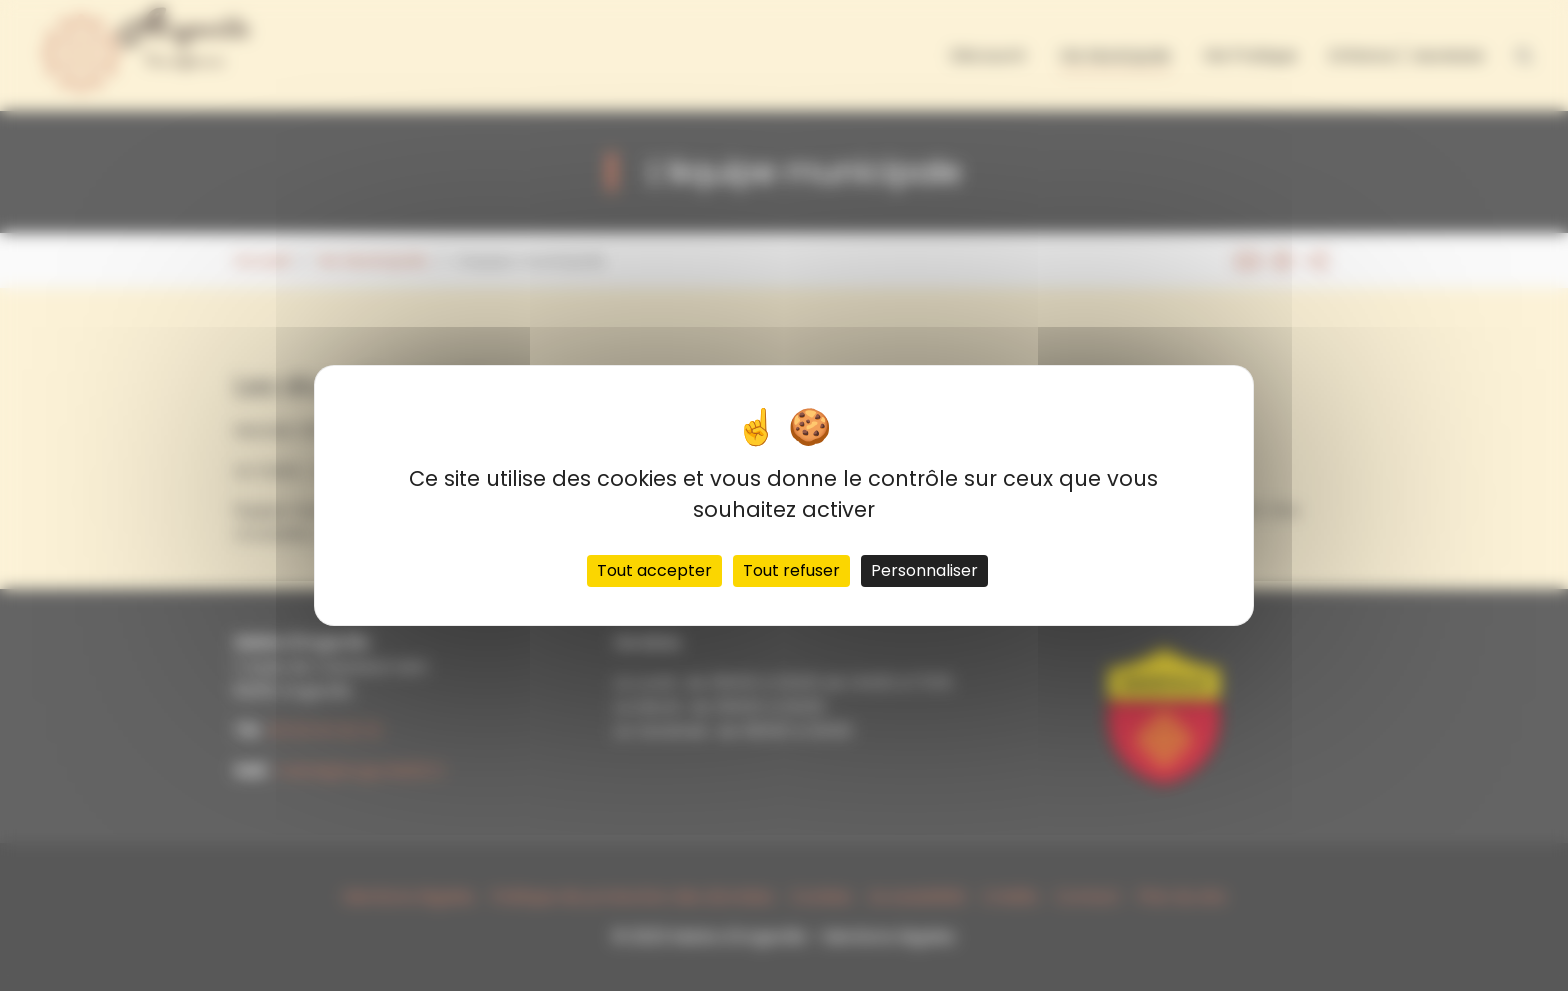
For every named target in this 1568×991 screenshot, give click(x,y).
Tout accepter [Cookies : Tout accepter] (654, 570)
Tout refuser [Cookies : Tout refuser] (791, 570)
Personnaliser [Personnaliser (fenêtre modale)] (924, 570)
